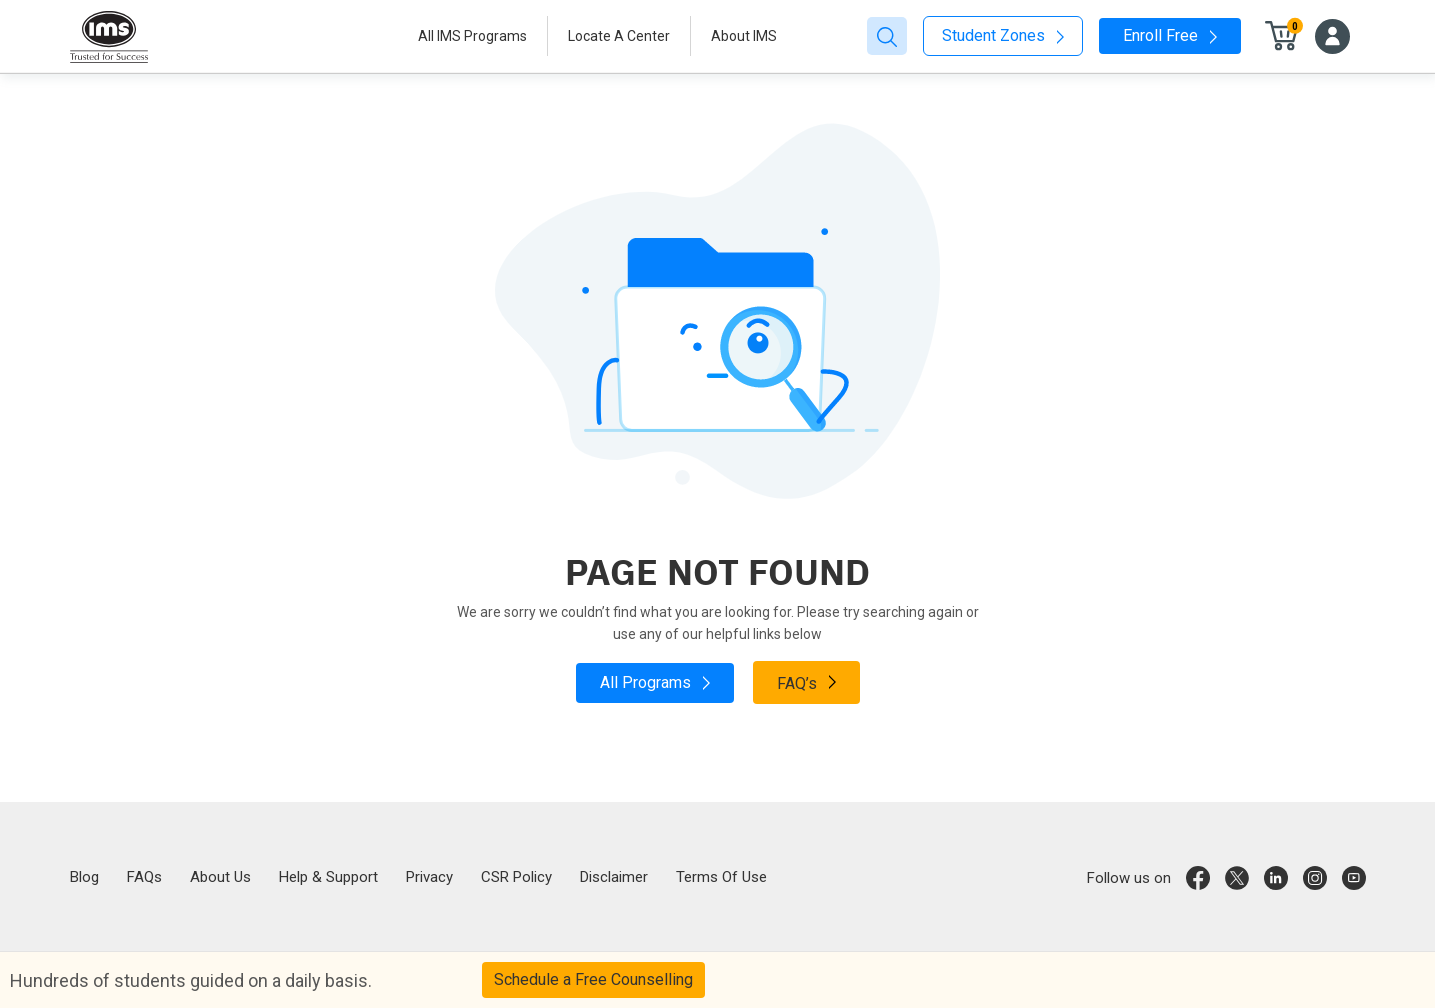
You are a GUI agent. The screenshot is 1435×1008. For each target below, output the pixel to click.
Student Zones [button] (1003, 35)
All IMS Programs (472, 36)
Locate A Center (619, 36)
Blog (84, 877)
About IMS (744, 36)
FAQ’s (806, 682)
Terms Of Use (721, 877)
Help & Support (328, 877)
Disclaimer (614, 877)
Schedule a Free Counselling (593, 979)
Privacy (429, 877)
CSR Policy (516, 877)
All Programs (655, 682)
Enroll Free (1170, 35)
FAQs (144, 877)
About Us (220, 877)
